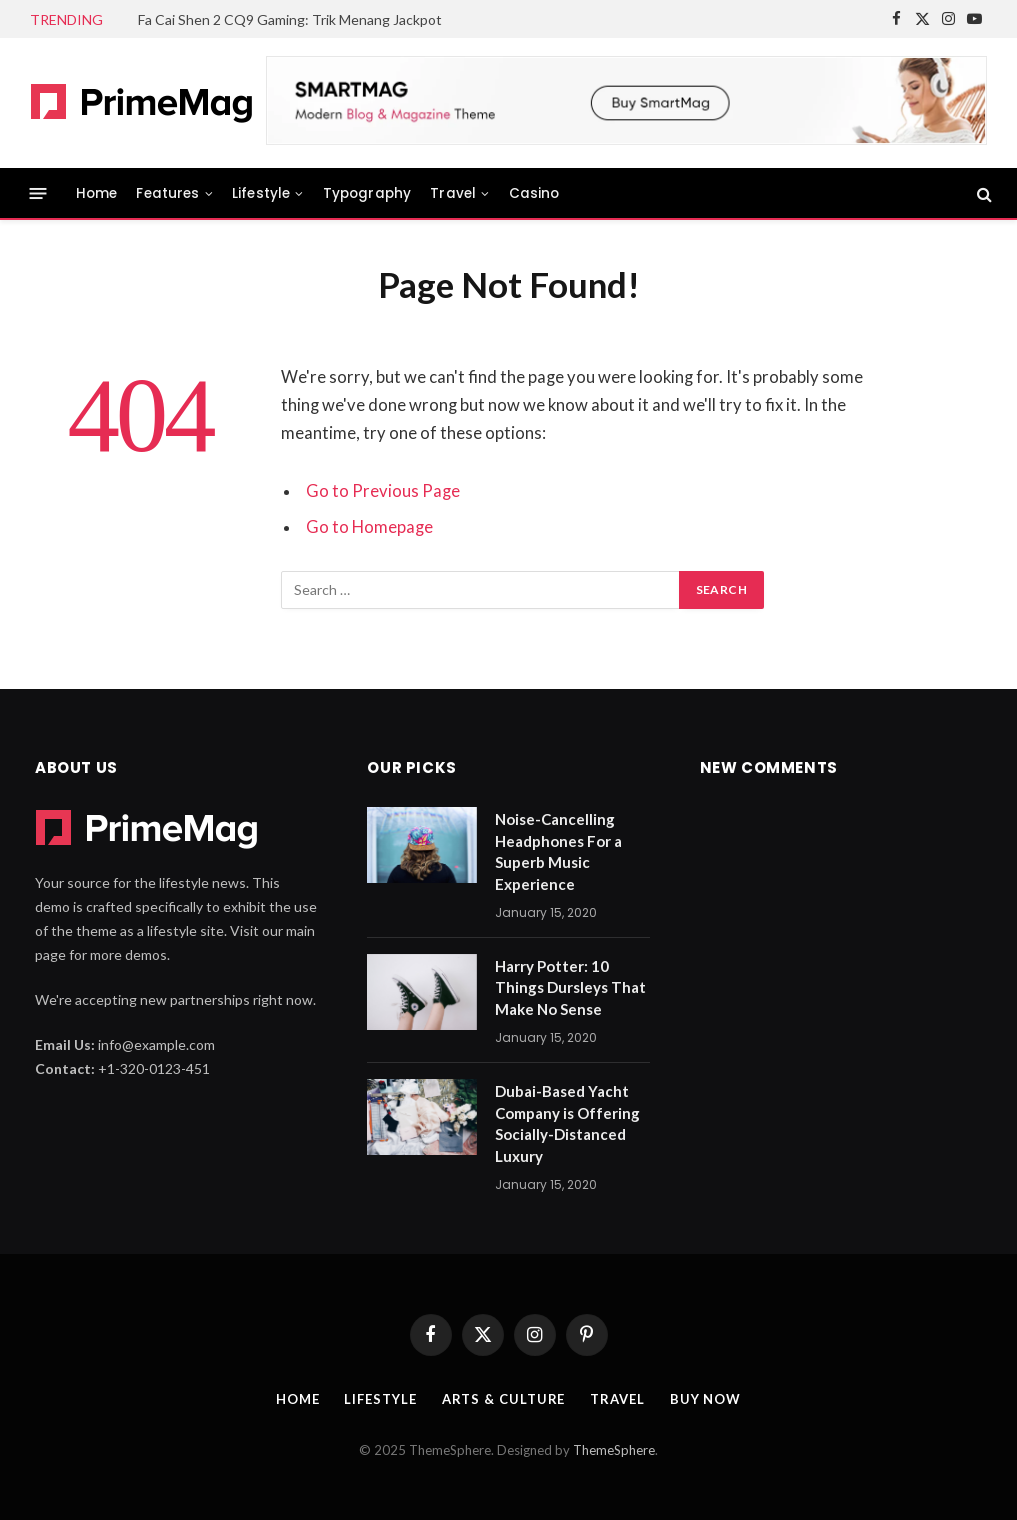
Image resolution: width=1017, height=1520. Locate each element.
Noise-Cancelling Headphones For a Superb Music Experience (558, 851)
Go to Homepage (369, 527)
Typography (367, 193)
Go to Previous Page (383, 491)
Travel (453, 193)
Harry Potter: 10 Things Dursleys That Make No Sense (570, 987)
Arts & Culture (504, 1399)
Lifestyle (261, 193)
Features (167, 193)
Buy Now (705, 1399)
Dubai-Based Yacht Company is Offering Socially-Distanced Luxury (567, 1123)
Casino (534, 193)
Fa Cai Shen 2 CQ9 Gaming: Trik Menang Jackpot (290, 19)
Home (97, 193)
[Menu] (38, 193)
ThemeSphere (614, 1450)
